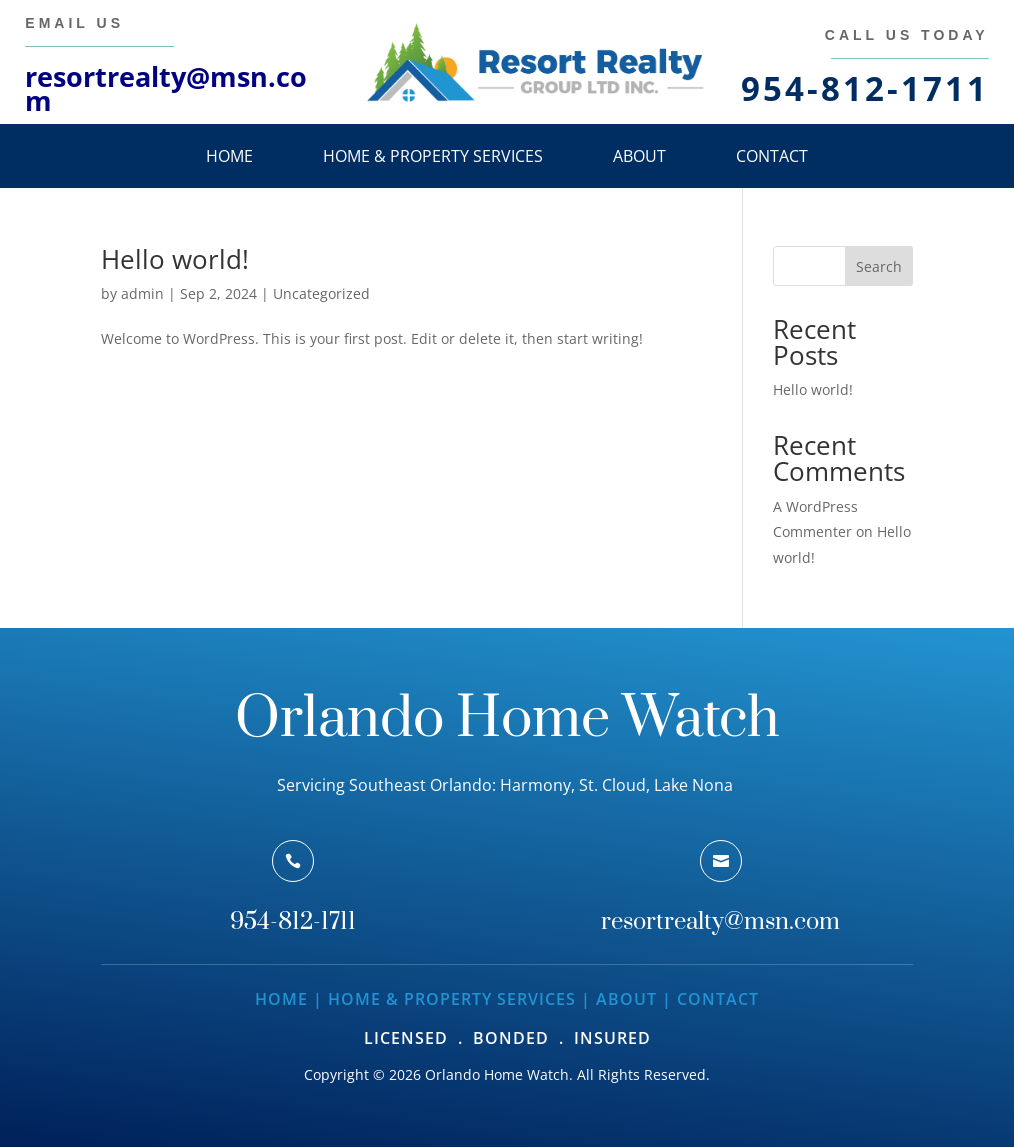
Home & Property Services (433, 156)
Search (879, 266)
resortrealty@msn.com (166, 88)
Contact (772, 156)
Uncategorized (321, 293)
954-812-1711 (293, 922)
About (639, 156)
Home (229, 156)
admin (142, 293)
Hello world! (175, 259)
